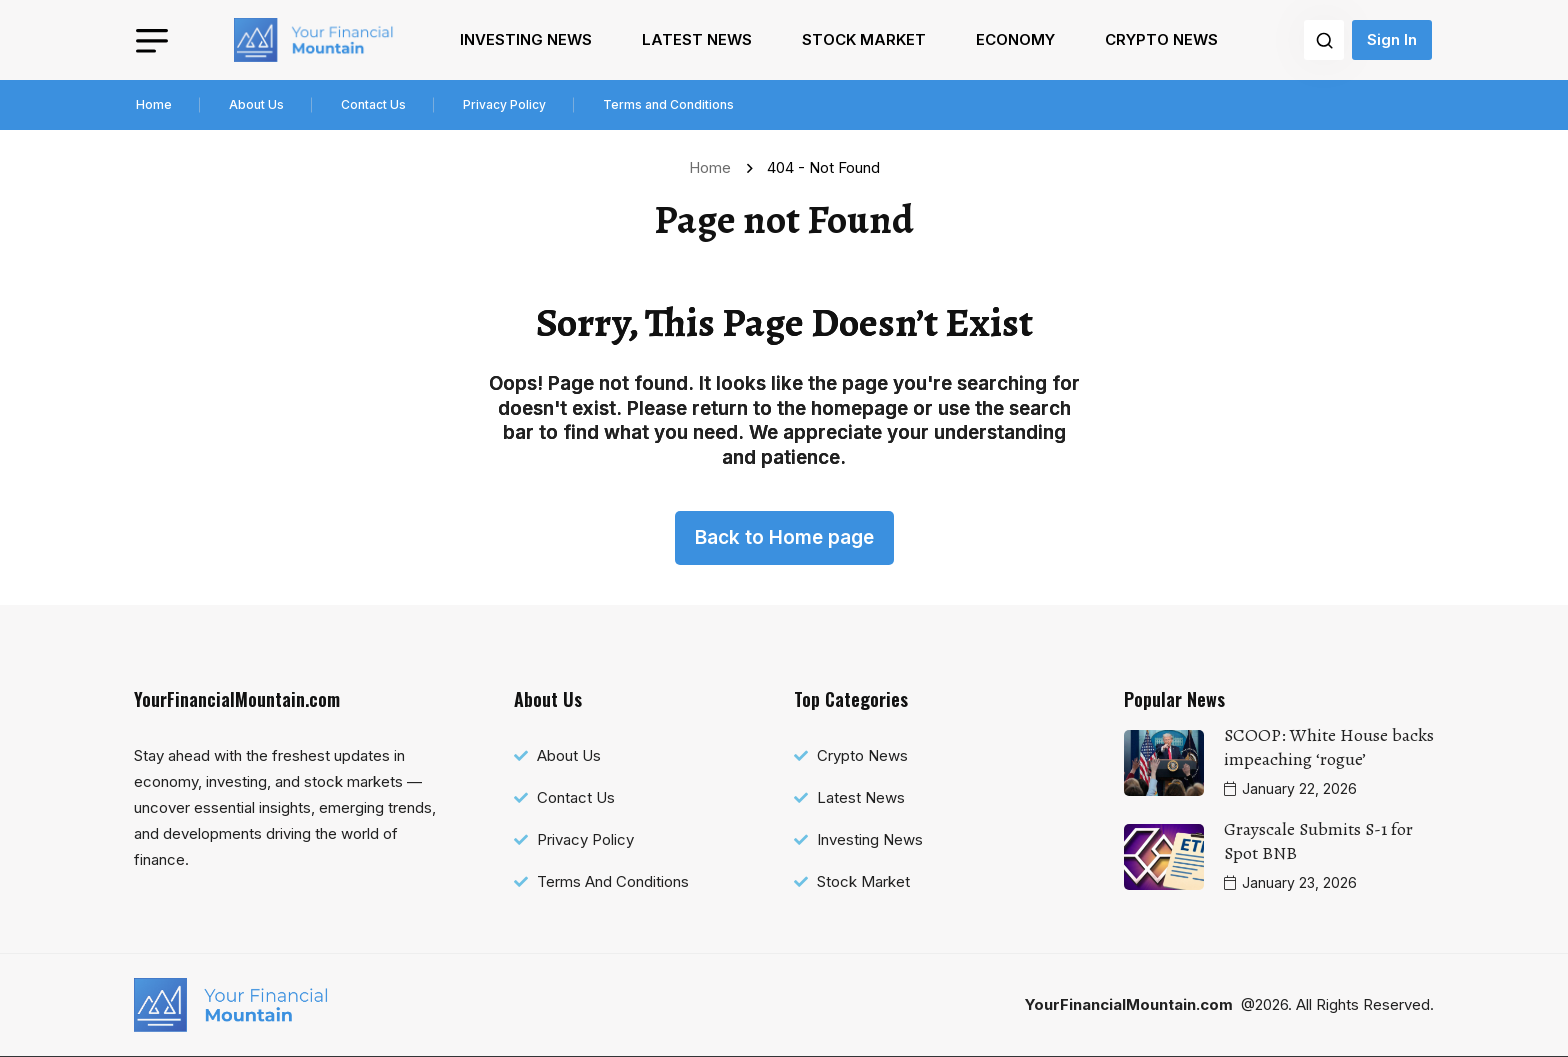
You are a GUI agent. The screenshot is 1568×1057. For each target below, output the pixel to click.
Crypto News (1161, 39)
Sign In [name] (1392, 39)
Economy (1015, 39)
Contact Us (373, 104)
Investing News (526, 39)
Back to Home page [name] (784, 537)
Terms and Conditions (668, 104)
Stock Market (864, 39)
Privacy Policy (504, 104)
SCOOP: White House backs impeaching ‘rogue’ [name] (1329, 747)
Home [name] (714, 167)
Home (154, 104)
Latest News (697, 39)
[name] (314, 40)
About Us (256, 104)
